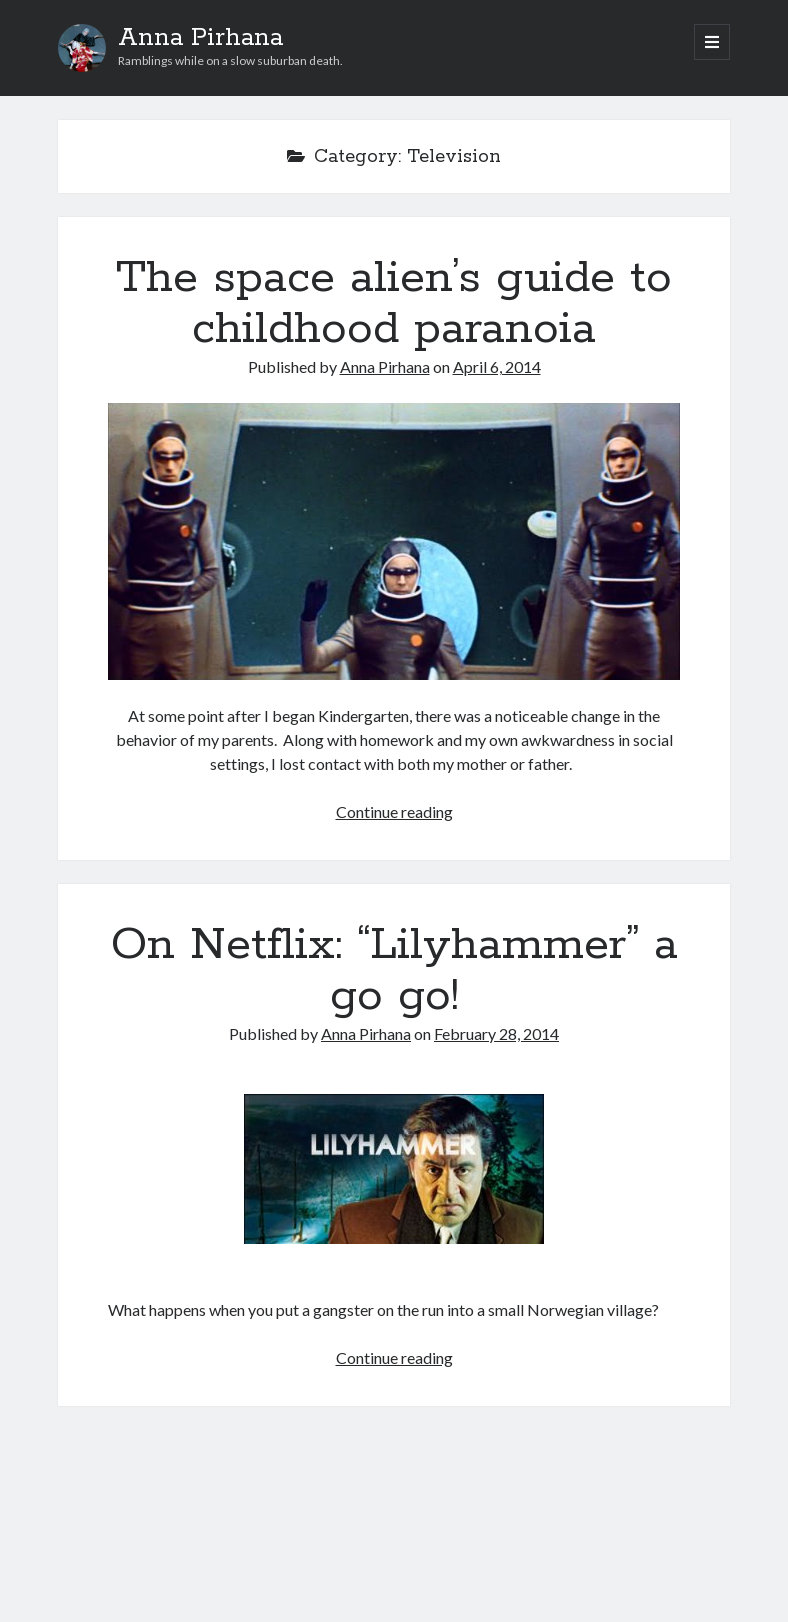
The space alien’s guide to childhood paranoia (394, 303)
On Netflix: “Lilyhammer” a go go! (394, 970)
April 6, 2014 (497, 366)
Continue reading (394, 811)
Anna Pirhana (200, 38)
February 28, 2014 (496, 1033)
